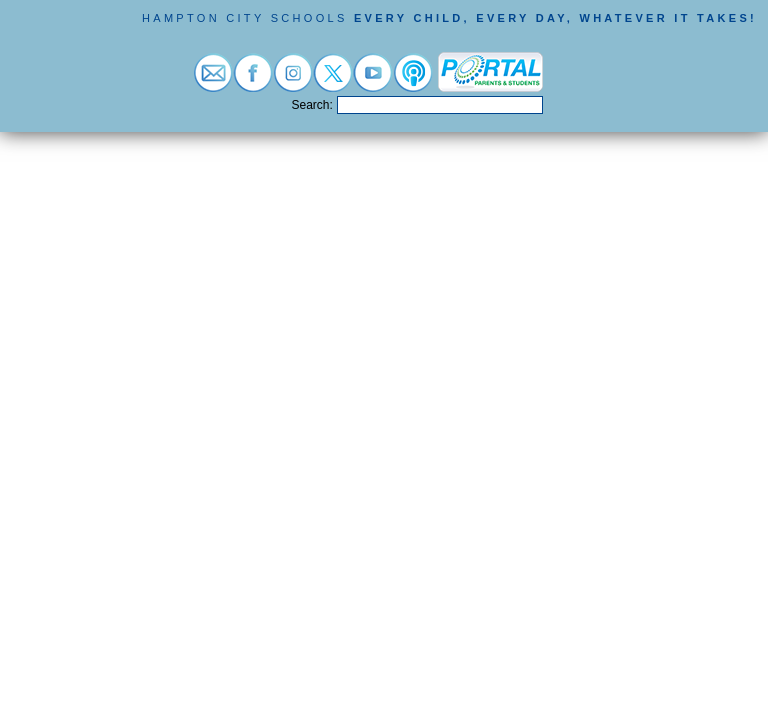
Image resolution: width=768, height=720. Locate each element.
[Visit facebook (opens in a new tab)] (253, 81)
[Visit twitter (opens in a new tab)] (333, 81)
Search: (312, 105)
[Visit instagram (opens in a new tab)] (293, 81)
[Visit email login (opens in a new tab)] (213, 81)
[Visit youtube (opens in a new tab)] (373, 81)
